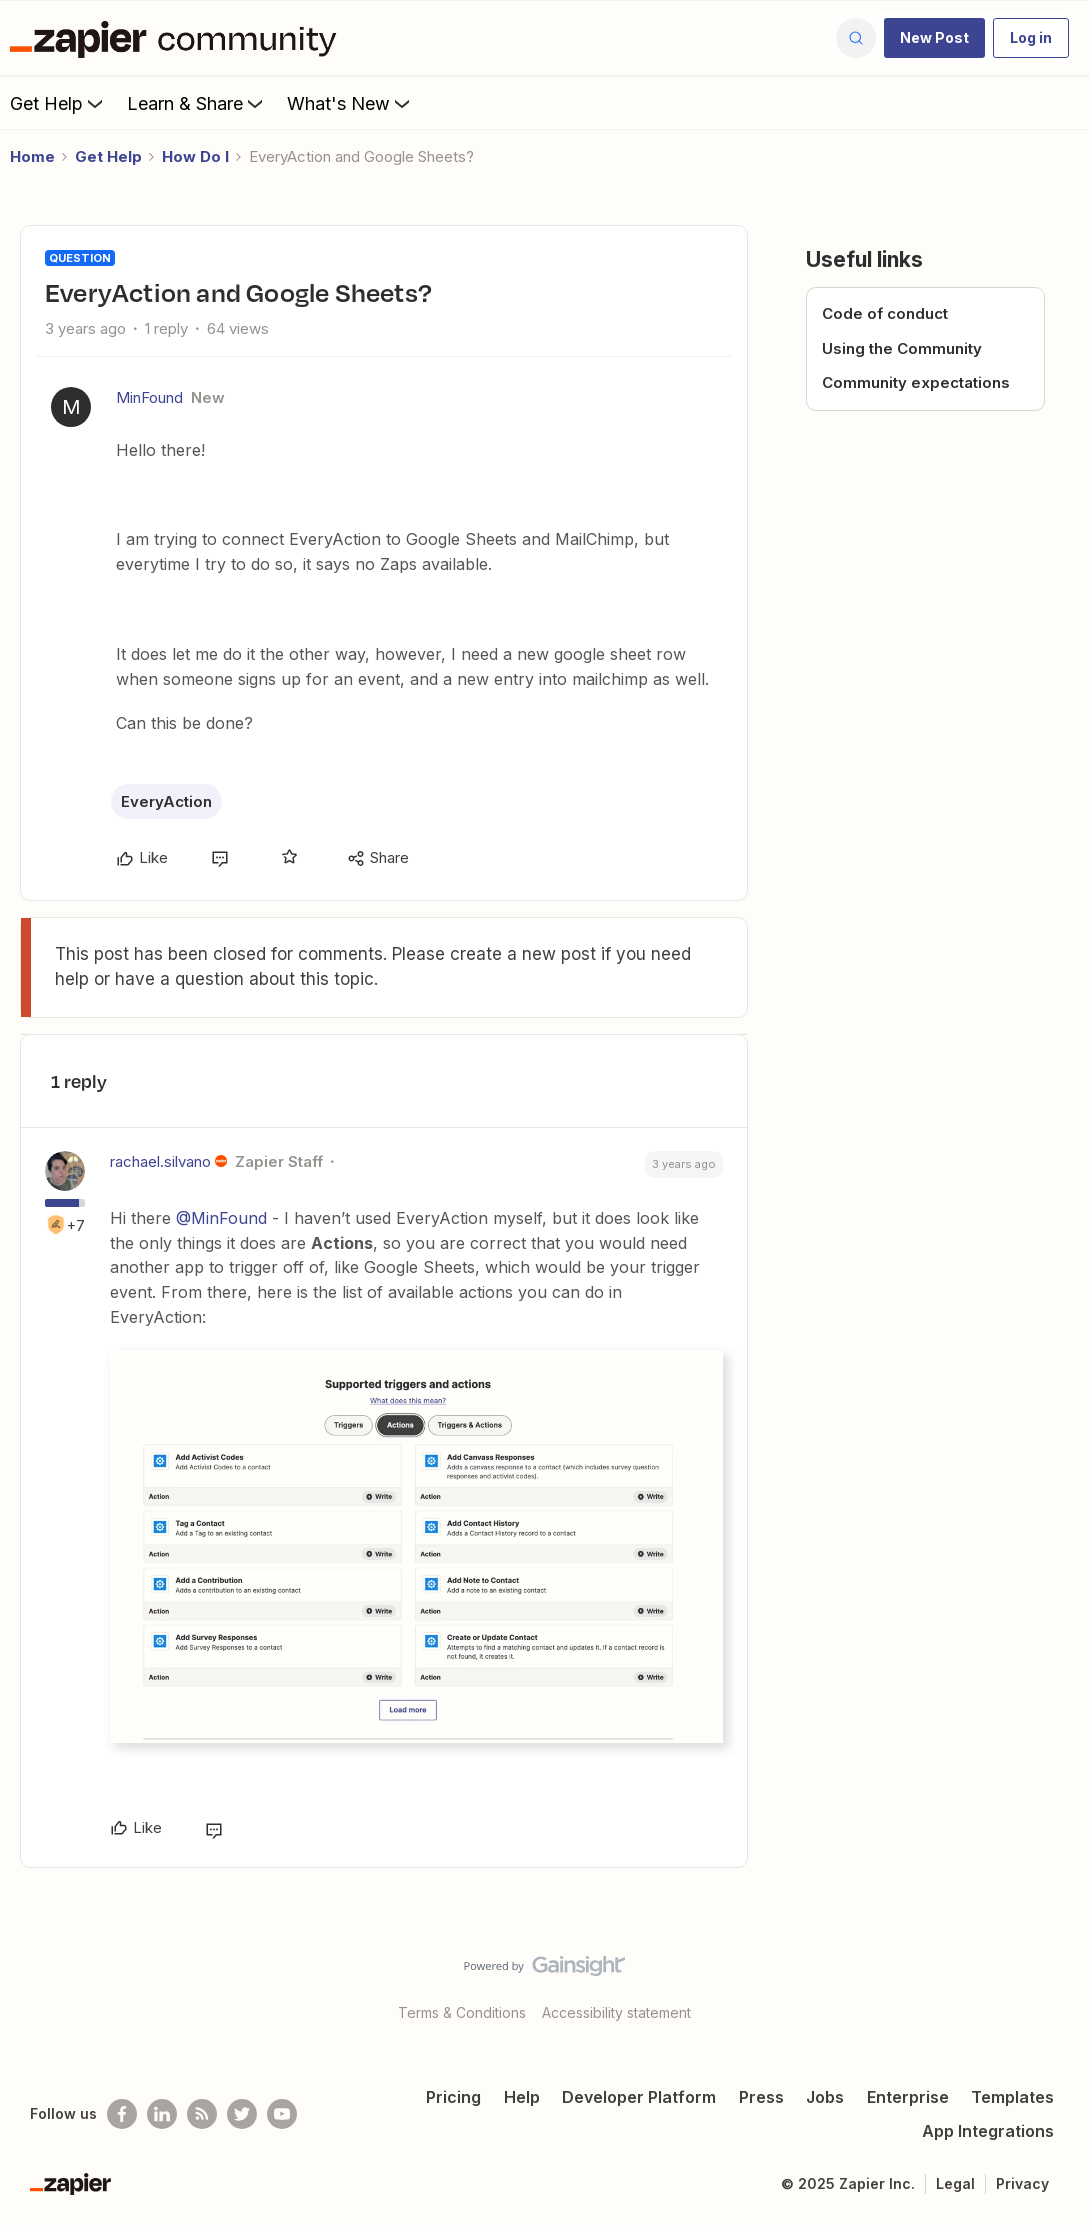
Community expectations (916, 382)
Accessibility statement (616, 2012)
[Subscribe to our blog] (202, 2114)
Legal (955, 2183)
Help (522, 2097)
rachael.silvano (160, 1161)
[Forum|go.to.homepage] (178, 38)
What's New (350, 103)
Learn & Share (197, 103)
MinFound (149, 397)
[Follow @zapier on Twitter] (242, 2114)
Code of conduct (885, 313)
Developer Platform (639, 2097)
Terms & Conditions (462, 2012)
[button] (934, 38)
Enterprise (908, 2097)
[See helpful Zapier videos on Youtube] (282, 2114)
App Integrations (988, 2131)
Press (761, 2097)
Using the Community (902, 348)
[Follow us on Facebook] (122, 2114)
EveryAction (166, 801)
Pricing (453, 2097)
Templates (1012, 2097)
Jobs (825, 2097)
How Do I (195, 156)
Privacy (1022, 2183)
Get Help (58, 103)
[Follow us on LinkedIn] (162, 2114)
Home (32, 156)
